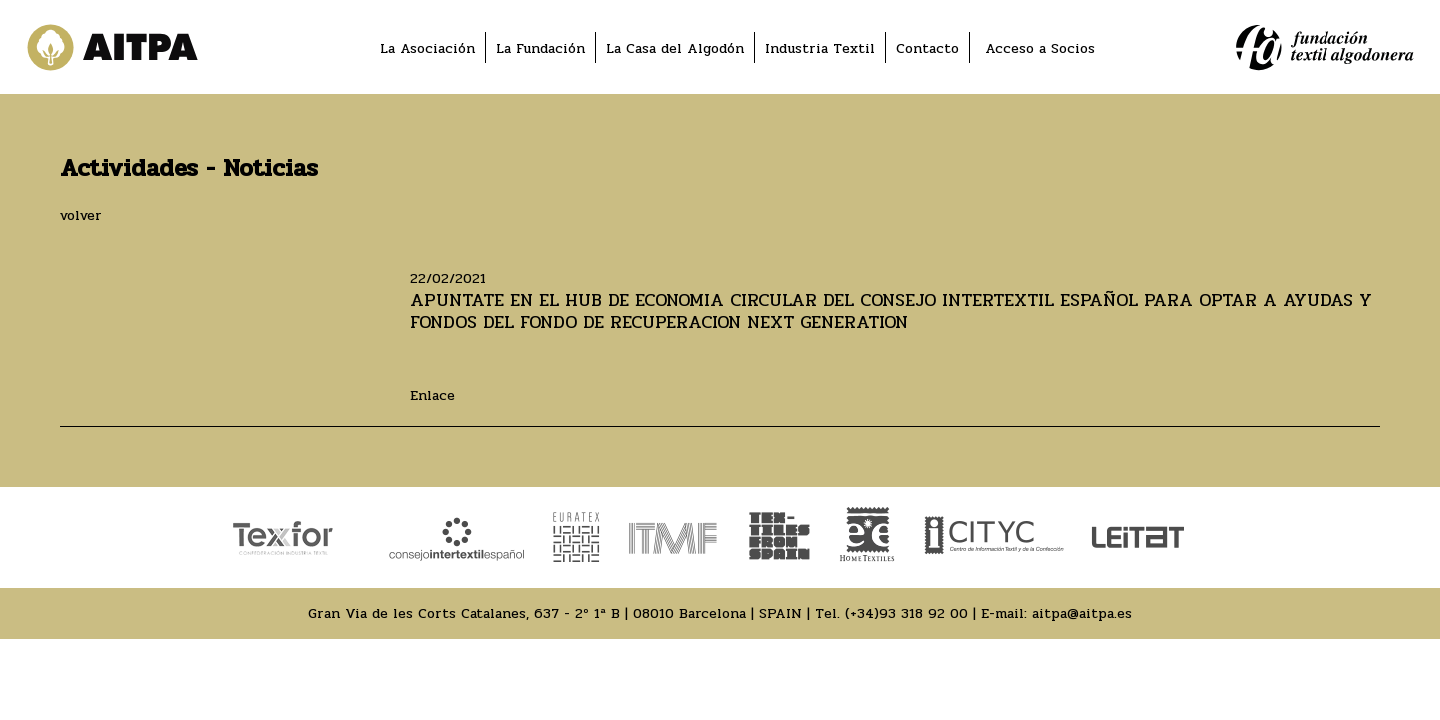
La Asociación (427, 48)
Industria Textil (820, 48)
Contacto (927, 48)
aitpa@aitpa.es (1082, 613)
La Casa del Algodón (675, 48)
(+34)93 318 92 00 (906, 613)
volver (81, 215)
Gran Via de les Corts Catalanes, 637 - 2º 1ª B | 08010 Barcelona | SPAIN (555, 613)
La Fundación (540, 48)
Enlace (432, 395)
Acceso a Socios (1040, 48)
